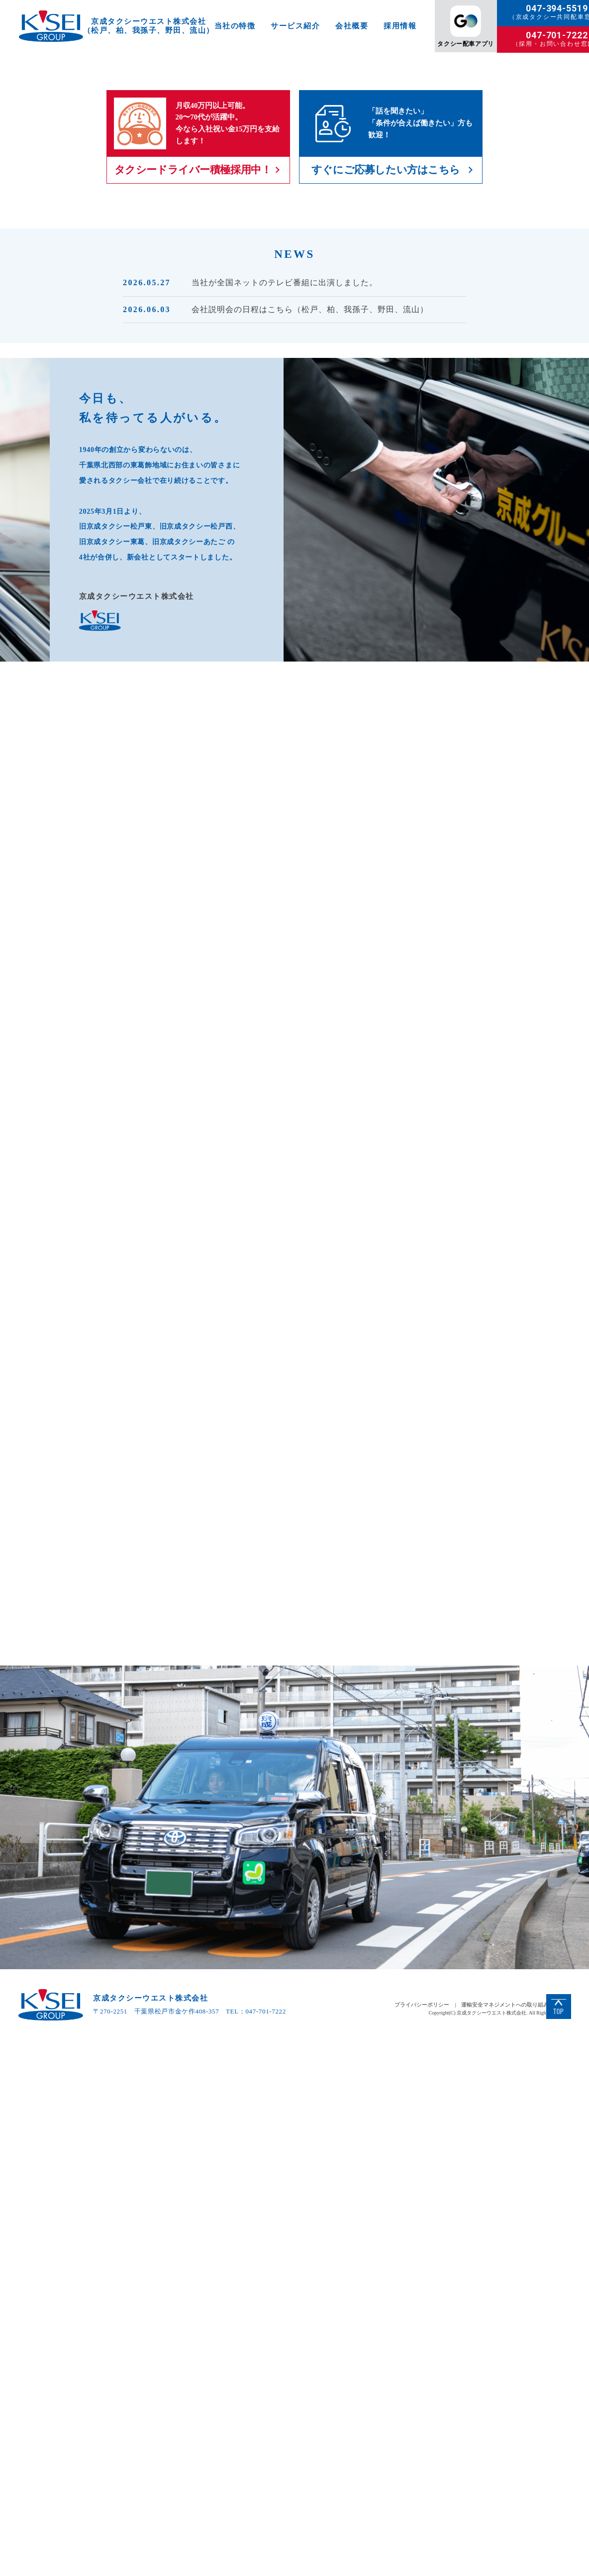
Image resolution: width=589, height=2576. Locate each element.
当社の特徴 (235, 26)
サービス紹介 (295, 26)
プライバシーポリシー (421, 2540)
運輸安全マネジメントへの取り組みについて (516, 2540)
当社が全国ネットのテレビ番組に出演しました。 (285, 541)
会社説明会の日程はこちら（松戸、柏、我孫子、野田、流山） (310, 568)
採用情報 (400, 26)
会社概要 (351, 26)
